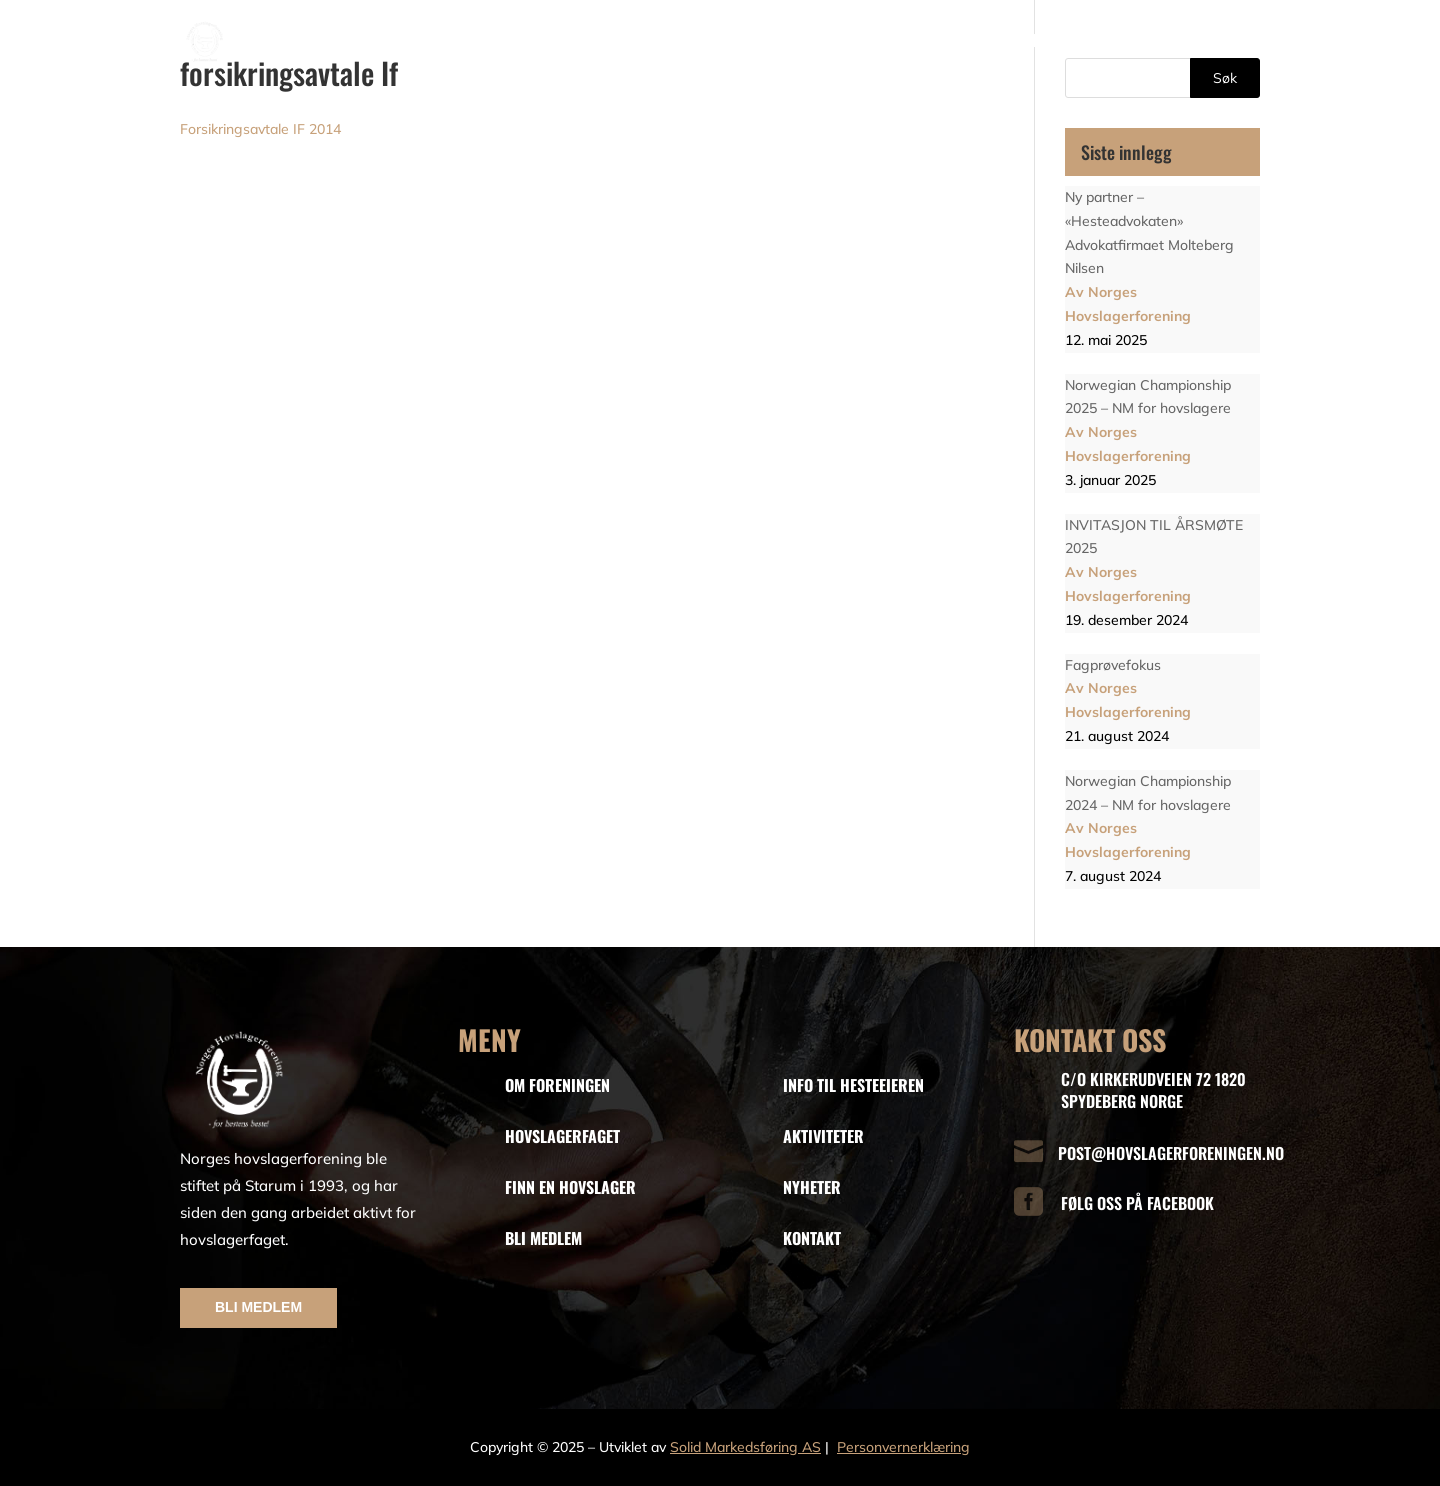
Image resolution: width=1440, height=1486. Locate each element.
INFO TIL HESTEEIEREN (853, 1085)
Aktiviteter (1122, 40)
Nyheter (1034, 40)
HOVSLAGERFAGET (562, 1136)
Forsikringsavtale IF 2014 (260, 129)
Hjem (480, 40)
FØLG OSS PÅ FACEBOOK (1137, 1203)
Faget (627, 40)
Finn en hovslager (751, 40)
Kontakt (1231, 40)
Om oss (542, 40)
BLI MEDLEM (258, 1307)
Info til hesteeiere (900, 40)
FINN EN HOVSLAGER (570, 1187)
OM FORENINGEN (557, 1085)
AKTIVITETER (823, 1136)
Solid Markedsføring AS (745, 1447)
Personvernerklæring (903, 1447)
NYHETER (812, 1187)
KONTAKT (812, 1238)
